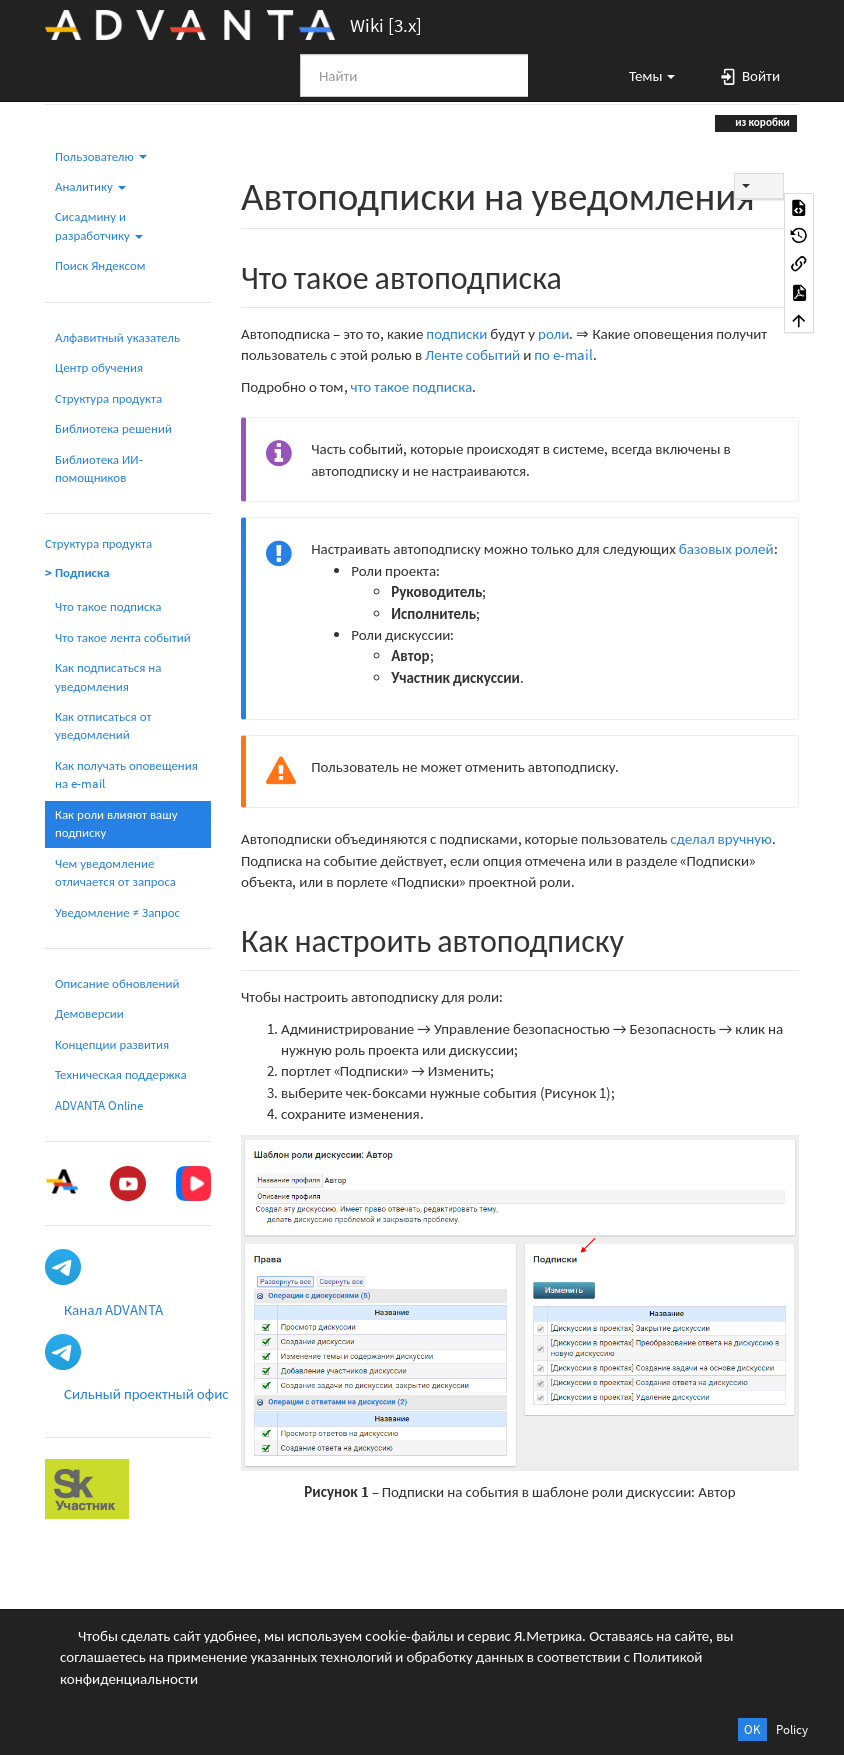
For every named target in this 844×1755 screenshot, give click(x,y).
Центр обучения (99, 367)
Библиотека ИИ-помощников (99, 468)
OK (752, 1729)
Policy (792, 1729)
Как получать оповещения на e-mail (126, 774)
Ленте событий (472, 354)
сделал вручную (721, 838)
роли (553, 333)
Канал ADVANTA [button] (113, 1309)
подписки (456, 333)
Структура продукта (108, 398)
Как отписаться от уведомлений (103, 725)
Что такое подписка (108, 606)
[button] (643, 75)
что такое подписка (412, 386)
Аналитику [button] (90, 186)
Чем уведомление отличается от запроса (115, 872)
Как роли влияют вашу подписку (116, 823)
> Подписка (77, 572)
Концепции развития (112, 1044)
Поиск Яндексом (100, 265)
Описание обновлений (117, 983)
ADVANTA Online (99, 1105)
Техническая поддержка (121, 1074)
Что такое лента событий (123, 637)
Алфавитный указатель (117, 337)
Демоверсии (89, 1013)
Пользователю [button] (101, 156)
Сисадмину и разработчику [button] (99, 225)
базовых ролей (726, 548)
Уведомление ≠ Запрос (117, 912)
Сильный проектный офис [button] (146, 1393)
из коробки (761, 122)
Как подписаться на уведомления (108, 676)
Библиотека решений (113, 428)
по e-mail (563, 354)
